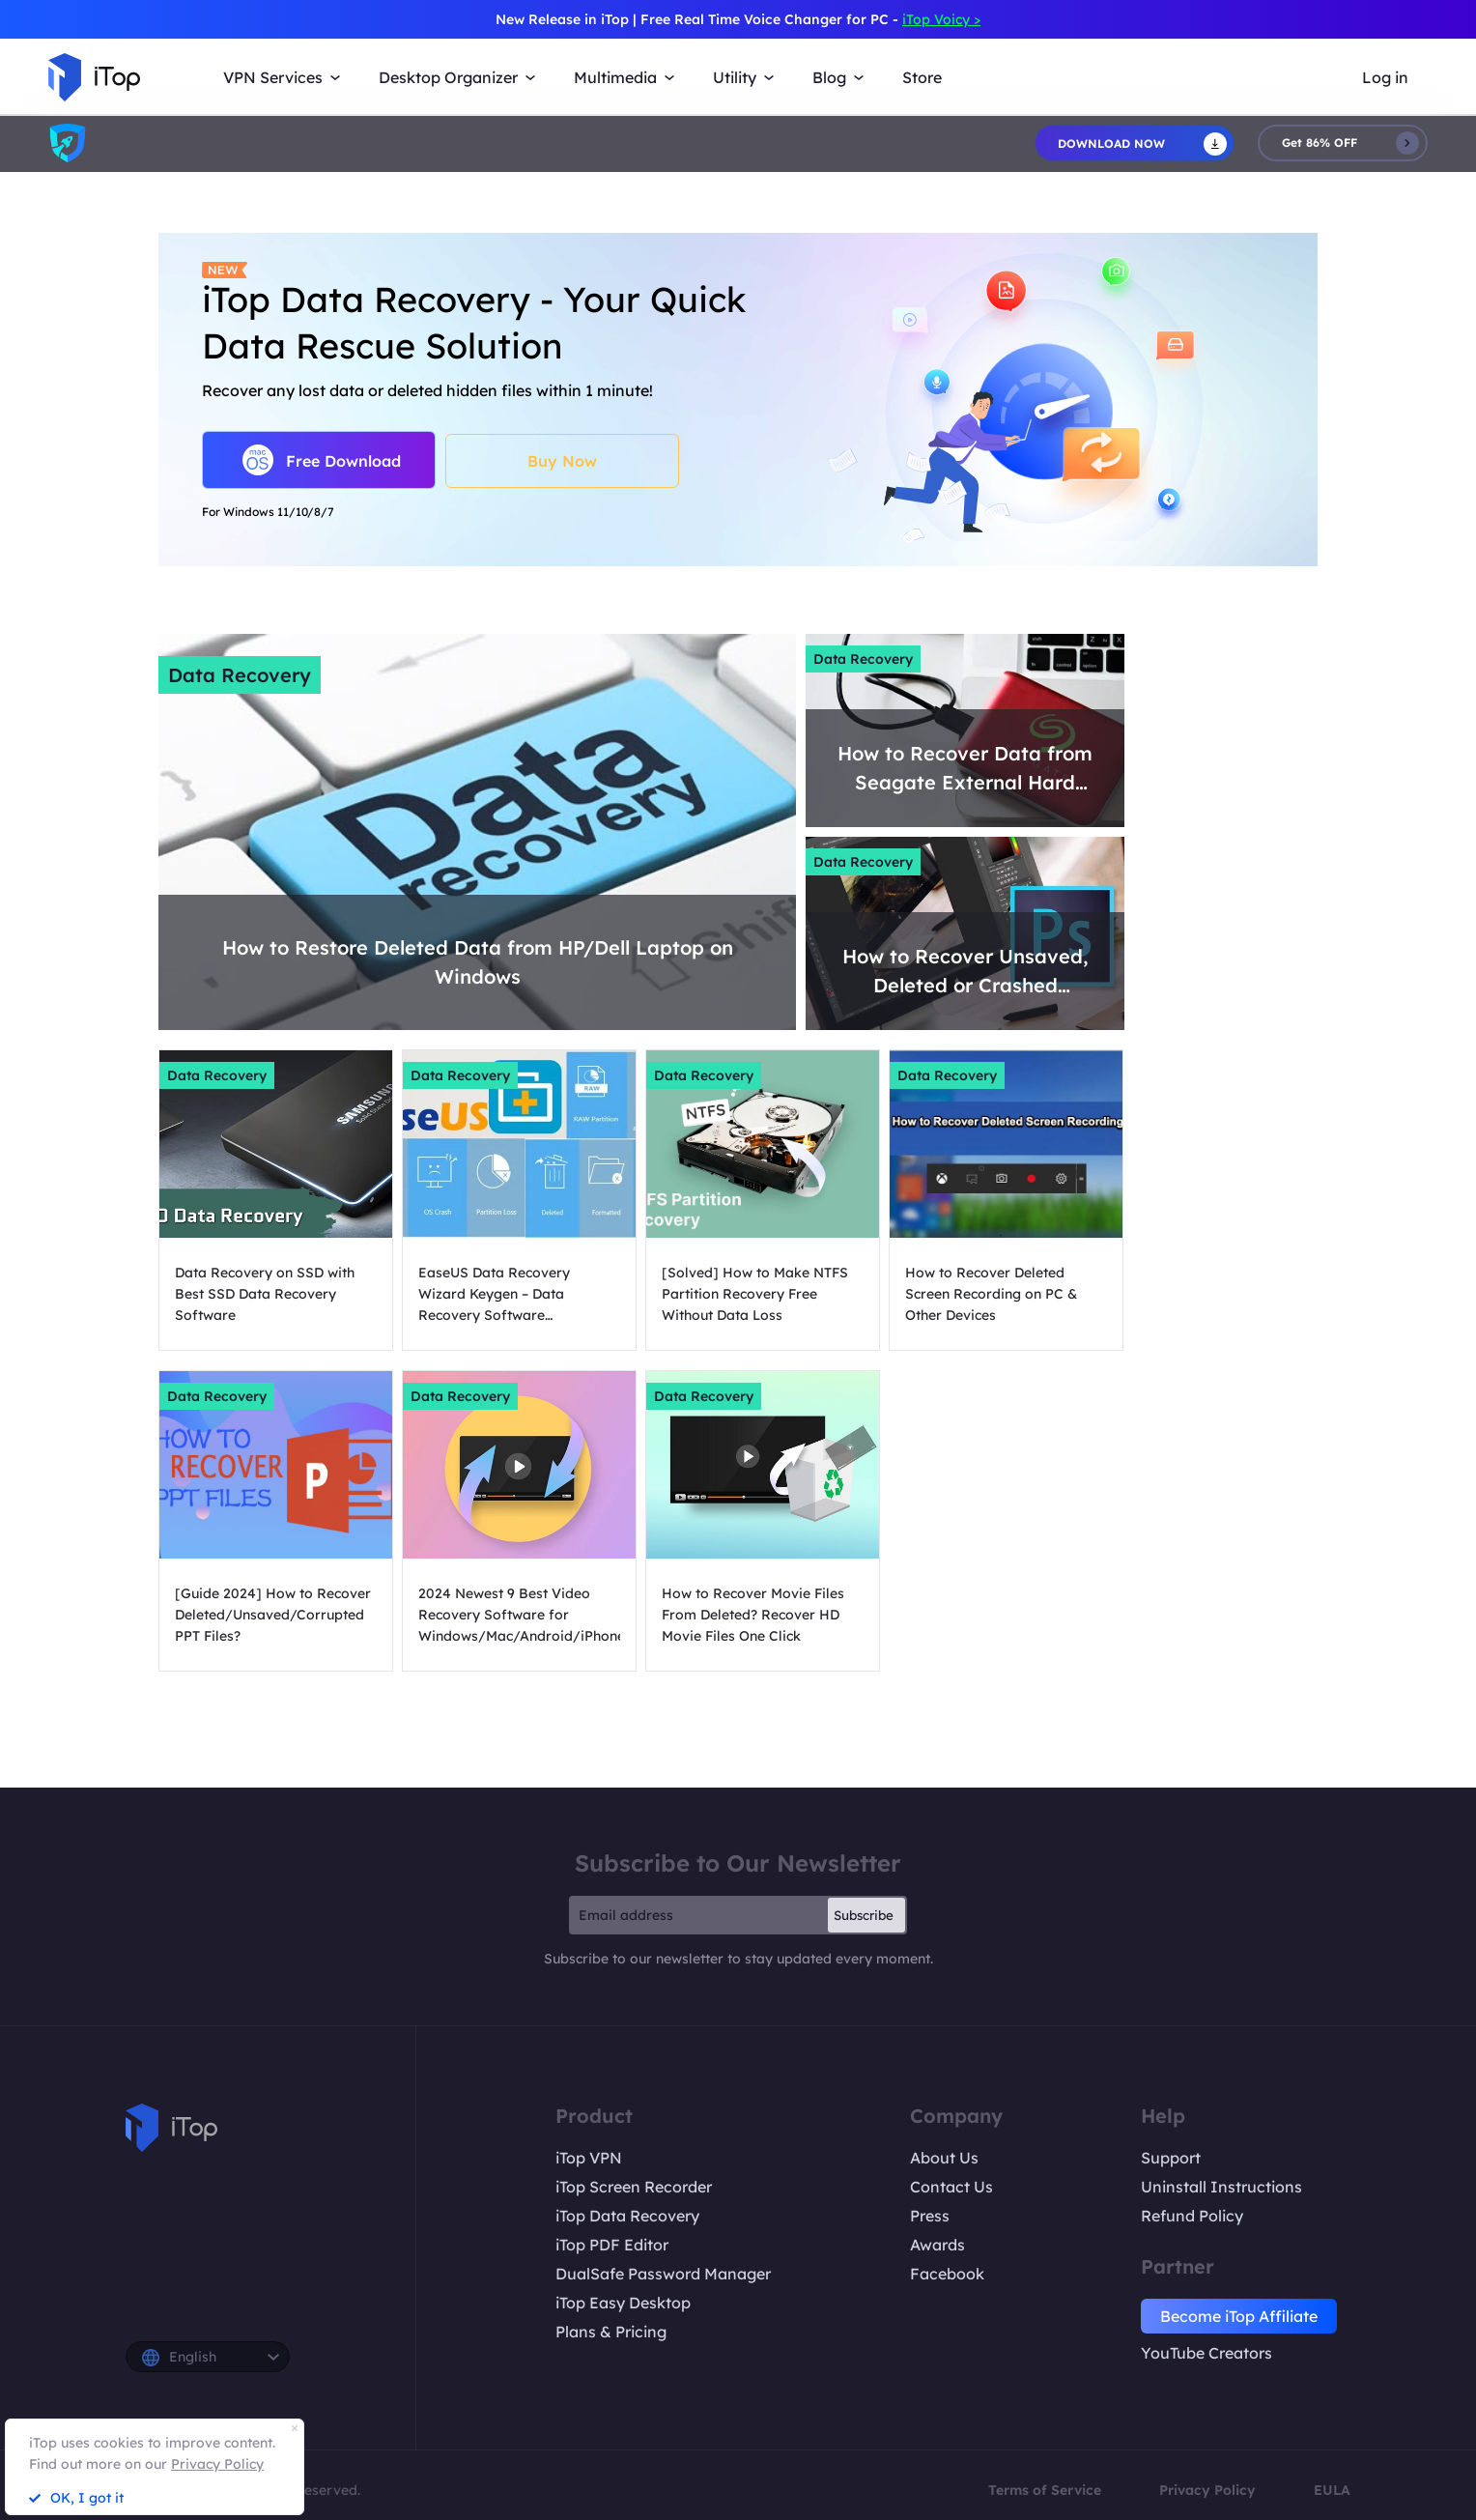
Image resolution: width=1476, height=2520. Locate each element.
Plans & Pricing (611, 2331)
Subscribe (864, 1915)
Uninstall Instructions (1221, 2186)
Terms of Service (1044, 2490)
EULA (1332, 2490)
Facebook (947, 2273)
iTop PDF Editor (611, 2244)
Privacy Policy (1207, 2490)
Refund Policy (1192, 2215)
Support (1171, 2157)
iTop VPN (588, 2157)
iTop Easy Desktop (623, 2302)
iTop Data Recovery (627, 2215)
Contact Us (951, 2186)
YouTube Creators (1206, 2352)
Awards (937, 2244)
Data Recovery (239, 675)
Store (922, 77)
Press (930, 2215)
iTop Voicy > (941, 19)
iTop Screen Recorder (633, 2186)
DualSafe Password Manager (663, 2273)
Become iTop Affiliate (1239, 2316)
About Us (944, 2157)
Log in (1385, 77)
